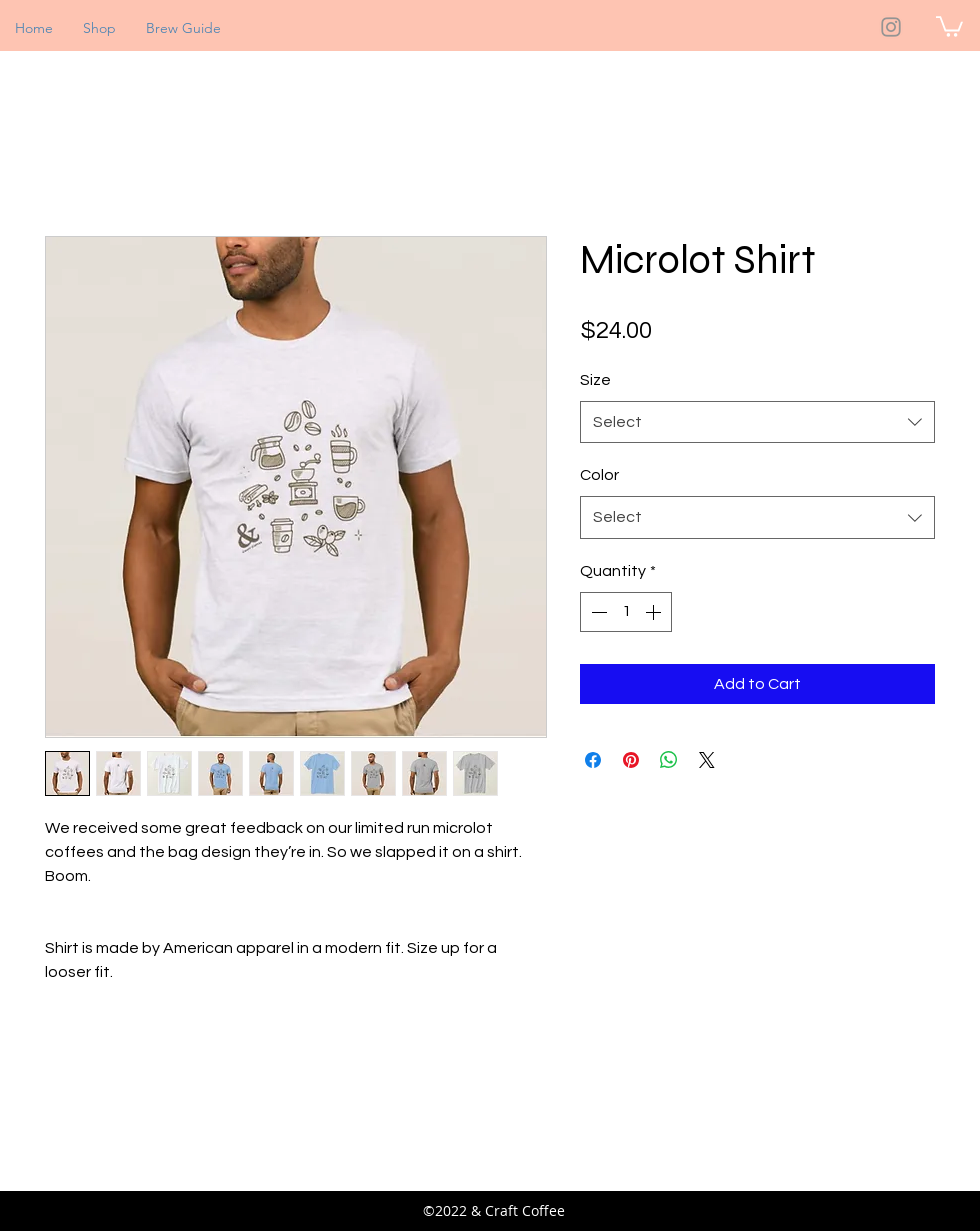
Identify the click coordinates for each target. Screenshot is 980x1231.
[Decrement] (597, 612)
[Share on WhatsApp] (669, 760)
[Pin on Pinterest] (631, 760)
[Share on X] (707, 760)
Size (595, 380)
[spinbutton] (626, 612)
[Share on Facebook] (593, 760)
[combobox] (757, 422)
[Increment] (655, 612)
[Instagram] (891, 27)
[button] (949, 25)
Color (599, 475)
